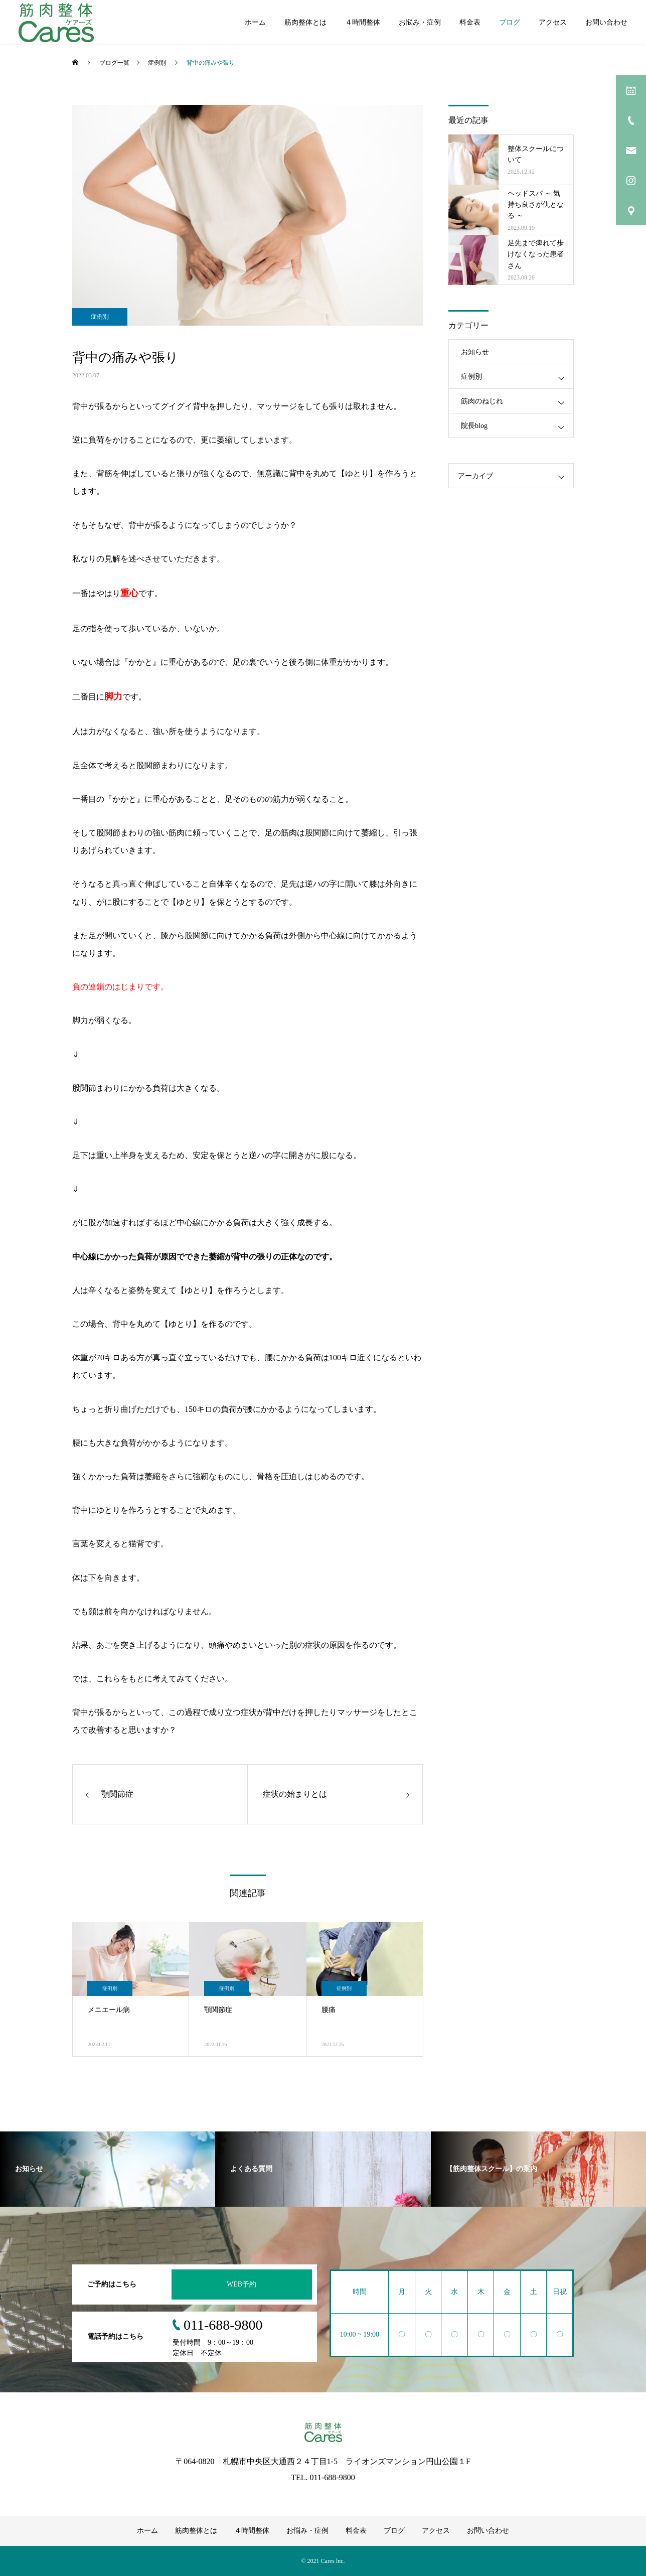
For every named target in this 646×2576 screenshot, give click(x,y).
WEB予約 (241, 2284)
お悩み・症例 (420, 22)
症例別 (100, 316)
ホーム (255, 22)
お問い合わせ (606, 22)
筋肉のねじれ (482, 401)
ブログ (509, 22)
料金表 (469, 22)
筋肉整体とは (305, 22)
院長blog (474, 426)
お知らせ (475, 352)
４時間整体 (362, 22)
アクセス (553, 22)
